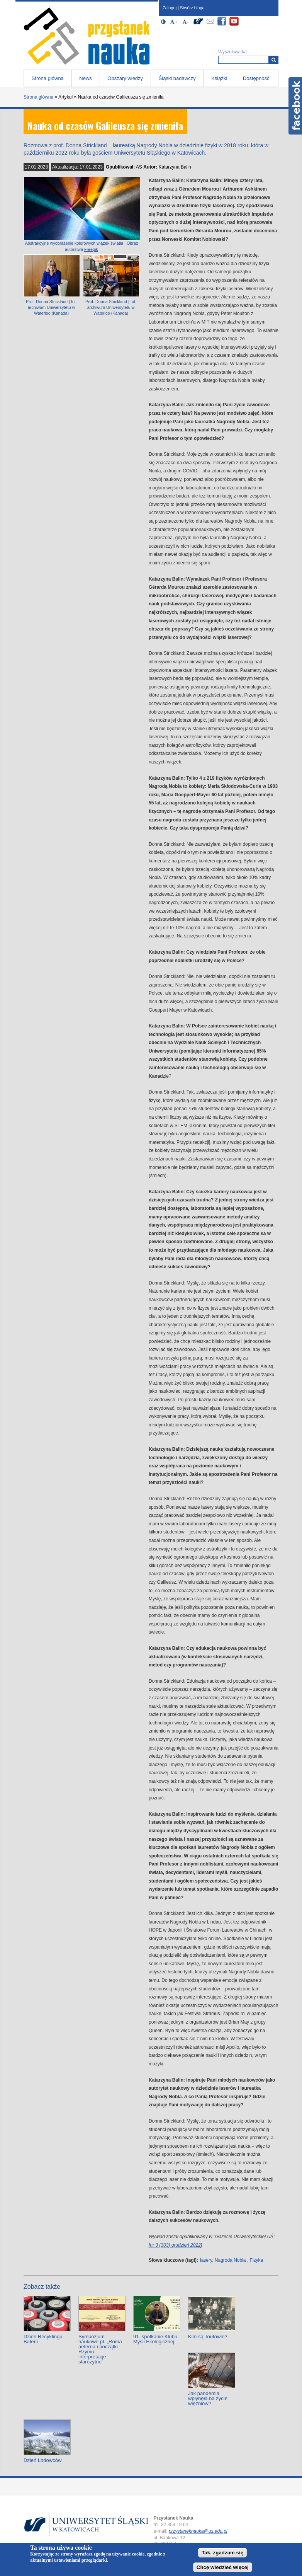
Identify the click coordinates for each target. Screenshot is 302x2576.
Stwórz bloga (192, 7)
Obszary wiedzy (125, 78)
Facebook (295, 106)
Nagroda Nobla (230, 2260)
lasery (206, 2260)
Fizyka (256, 2260)
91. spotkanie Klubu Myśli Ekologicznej (155, 2339)
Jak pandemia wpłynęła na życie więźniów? (207, 2398)
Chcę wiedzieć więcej (223, 2567)
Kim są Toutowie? (207, 2336)
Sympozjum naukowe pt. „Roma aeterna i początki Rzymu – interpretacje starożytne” (100, 2349)
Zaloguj (169, 7)
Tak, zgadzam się (222, 2553)
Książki (219, 78)
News (85, 78)
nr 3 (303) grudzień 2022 (175, 2245)
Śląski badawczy (177, 78)
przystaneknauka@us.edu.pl (198, 2531)
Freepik (91, 249)
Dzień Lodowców (42, 2460)
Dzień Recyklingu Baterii (43, 2339)
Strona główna (48, 78)
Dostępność (256, 78)
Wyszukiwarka (232, 52)
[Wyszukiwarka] (273, 60)
